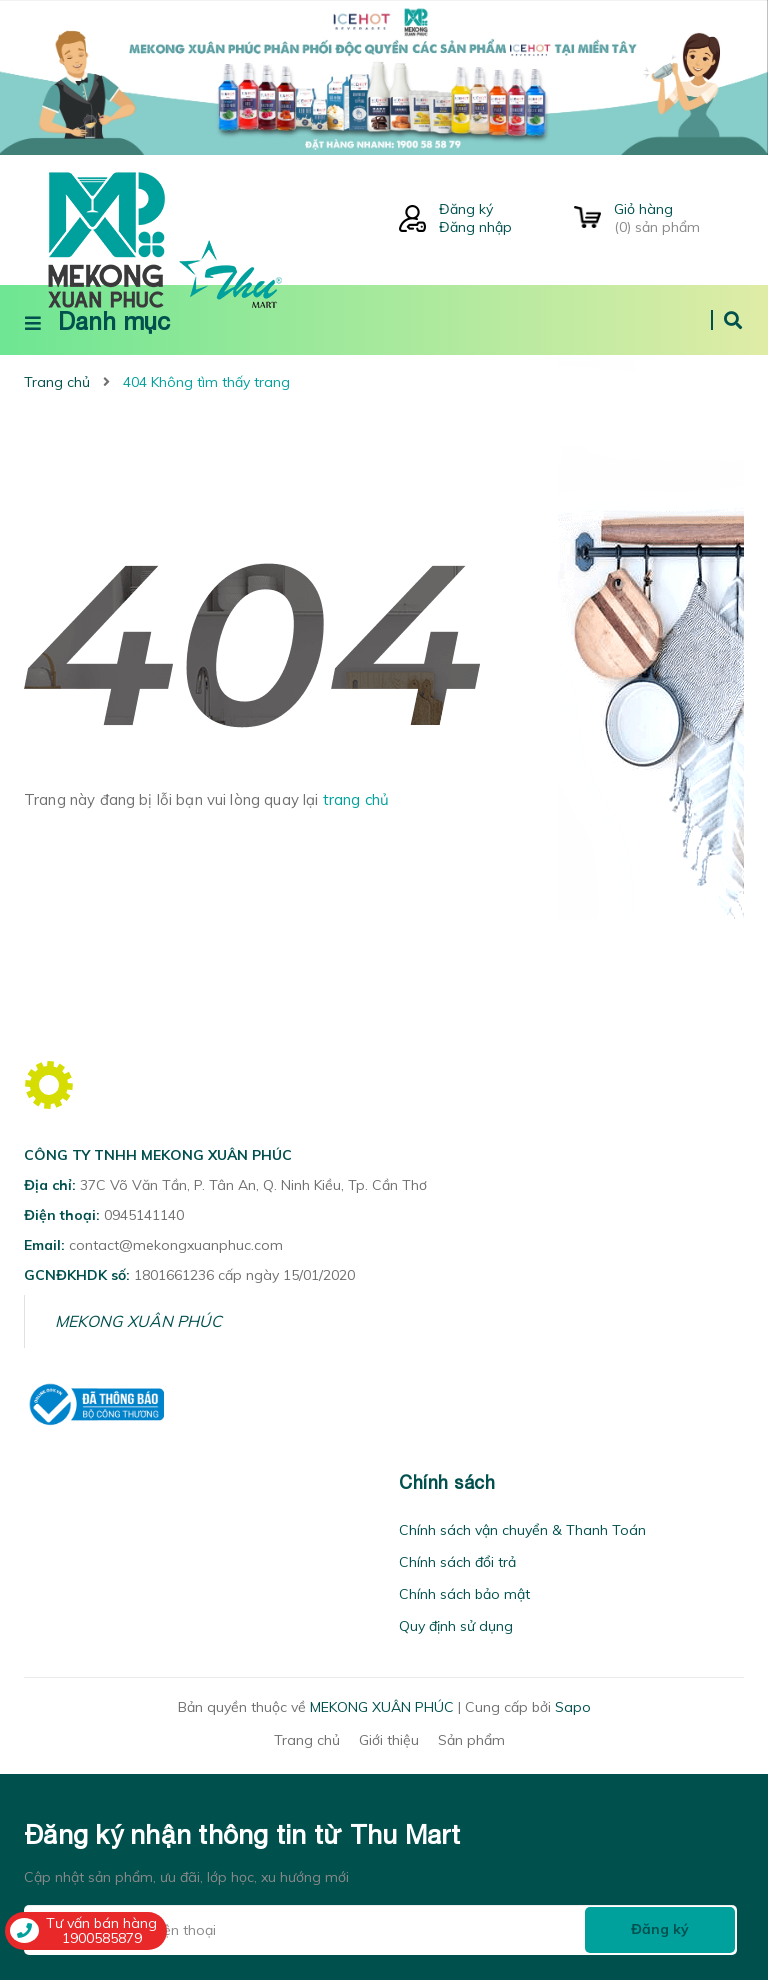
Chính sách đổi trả (457, 1562)
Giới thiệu (389, 1740)
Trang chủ (307, 1740)
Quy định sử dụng (456, 1626)
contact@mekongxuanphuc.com (176, 1245)
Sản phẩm (471, 1740)
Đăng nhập (475, 227)
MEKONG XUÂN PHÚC (138, 1321)
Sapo (573, 1707)
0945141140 (144, 1215)
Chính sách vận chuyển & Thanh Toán (522, 1530)
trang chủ (356, 799)
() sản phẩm (679, 218)
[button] (30, 1482)
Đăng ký (466, 209)
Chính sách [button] (447, 1482)
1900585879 (102, 1938)
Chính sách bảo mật (464, 1594)
